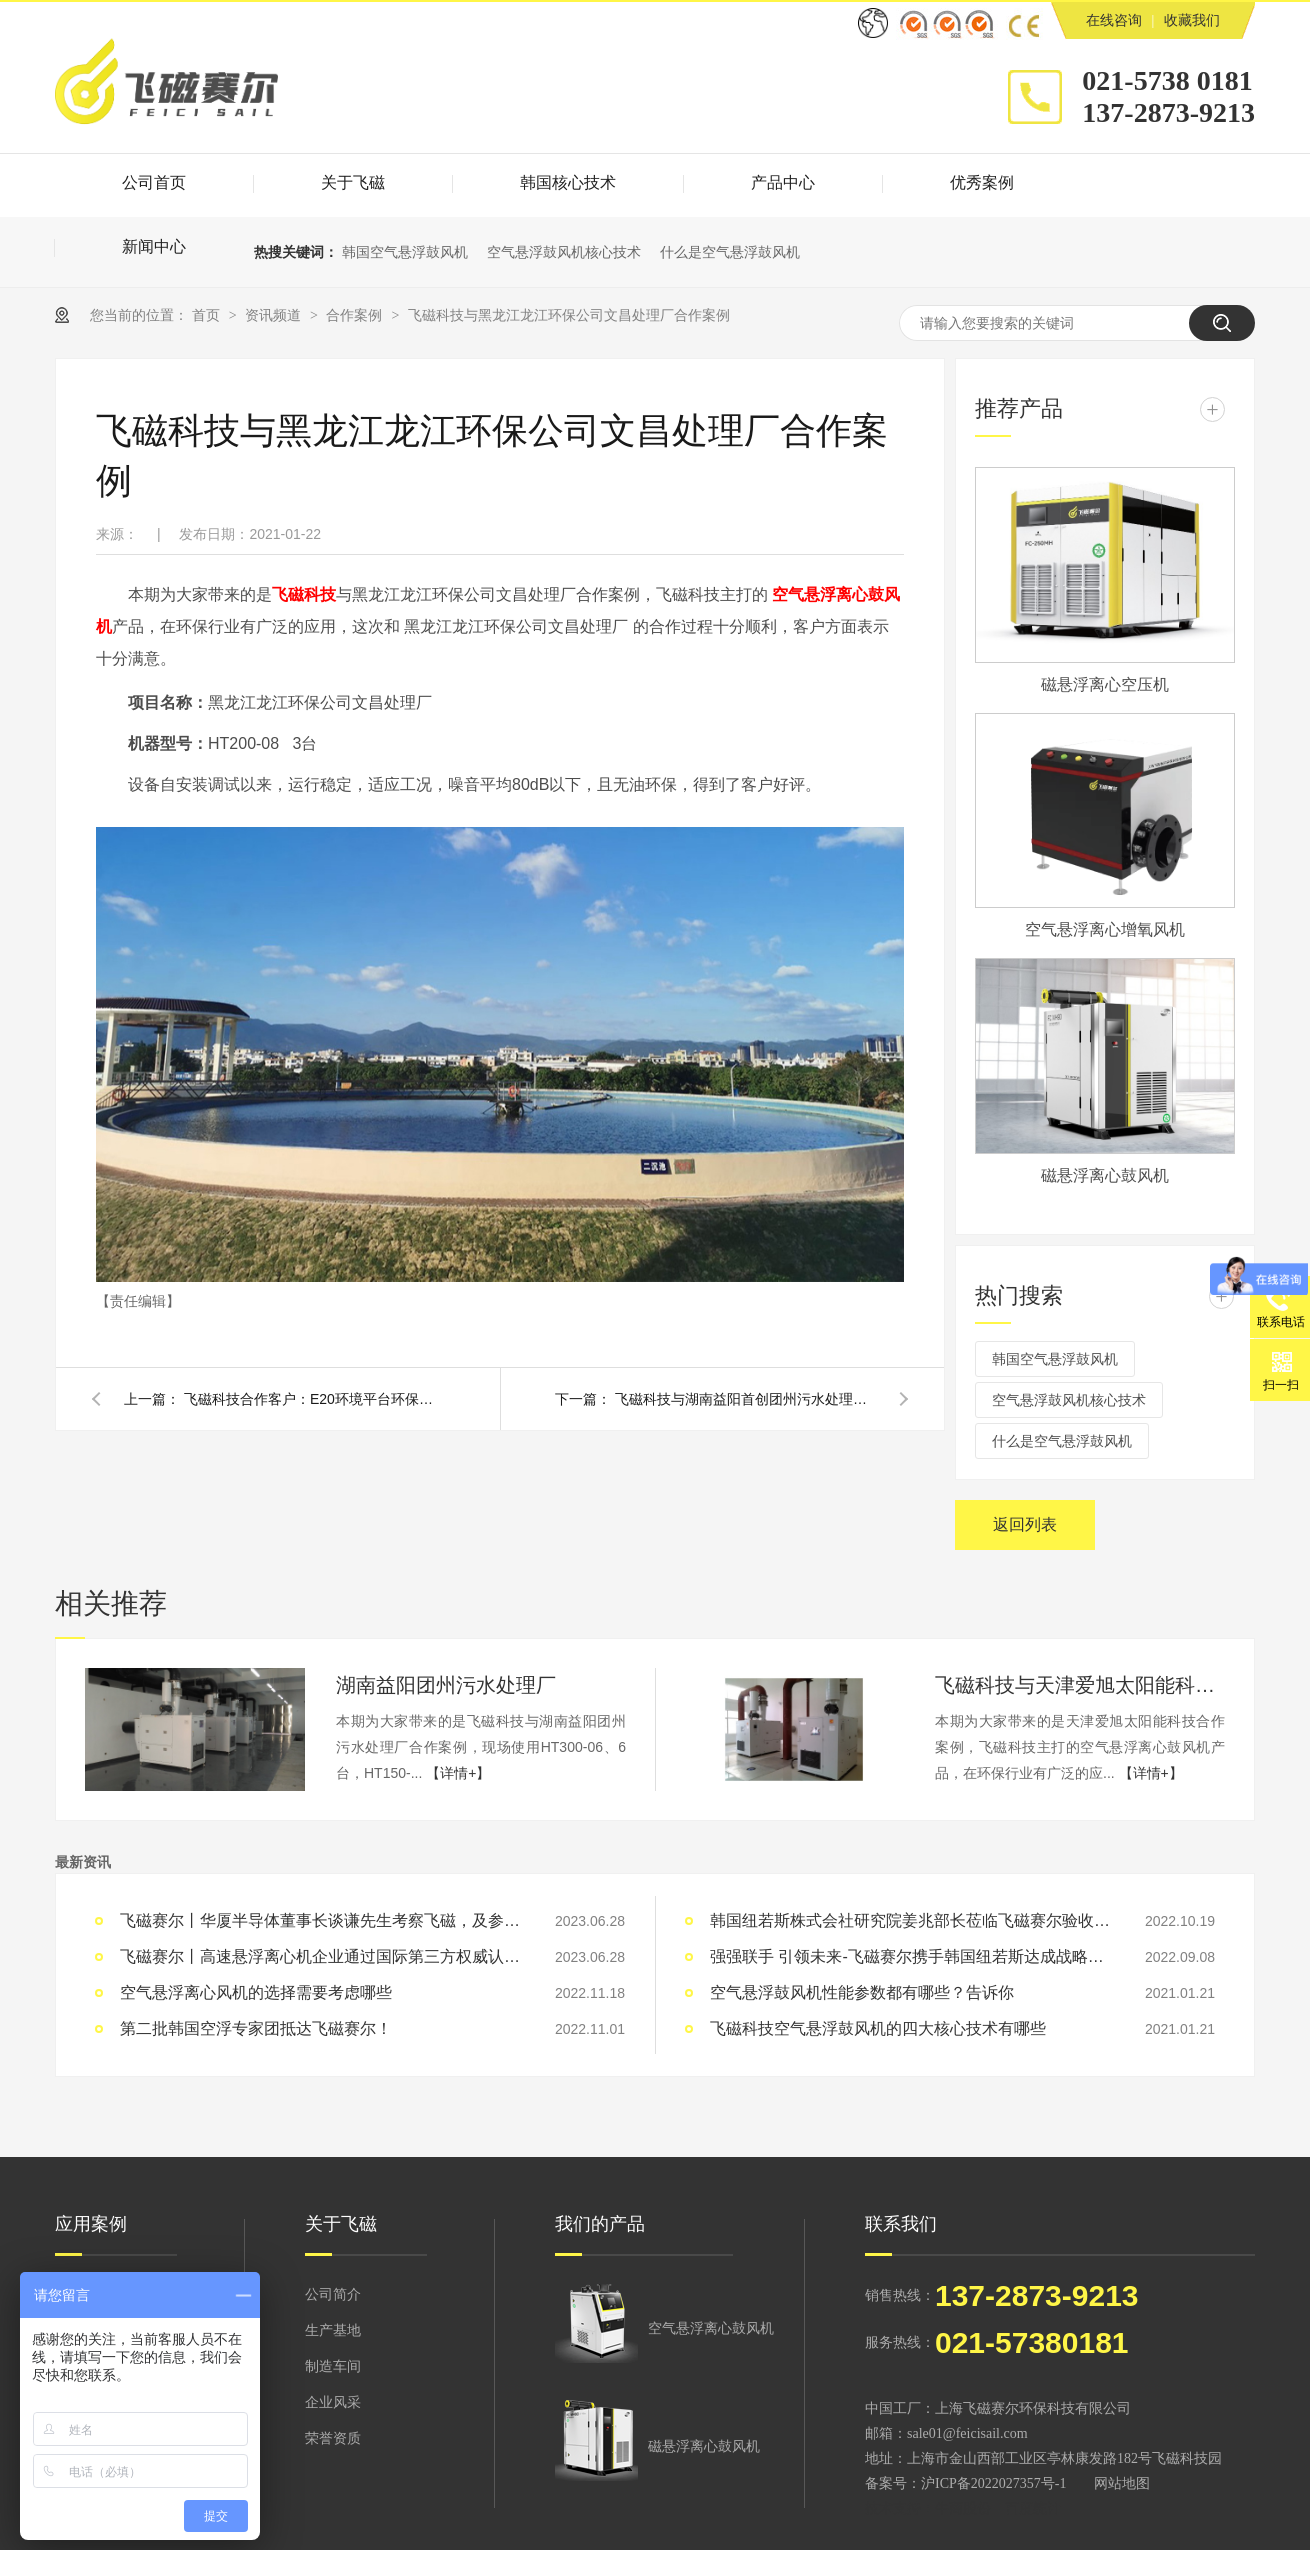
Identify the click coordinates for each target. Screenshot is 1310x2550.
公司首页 (154, 182)
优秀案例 (982, 182)
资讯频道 (275, 315)
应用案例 (91, 2224)
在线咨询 (1114, 20)
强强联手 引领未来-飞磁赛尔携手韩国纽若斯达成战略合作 (910, 1956)
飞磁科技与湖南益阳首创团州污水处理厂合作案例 (745, 1399)
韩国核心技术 (568, 182)
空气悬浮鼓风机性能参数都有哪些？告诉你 (862, 1992)
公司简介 (333, 2294)
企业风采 (333, 2402)
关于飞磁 (353, 182)
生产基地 (333, 2330)
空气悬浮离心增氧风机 (1105, 929)
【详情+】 (458, 1773)
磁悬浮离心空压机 (1105, 684)
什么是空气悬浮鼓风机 (730, 252)
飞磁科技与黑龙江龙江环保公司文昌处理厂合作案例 (569, 315)
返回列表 (1025, 1524)
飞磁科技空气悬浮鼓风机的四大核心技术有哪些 (878, 2028)
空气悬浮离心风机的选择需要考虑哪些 (256, 1992)
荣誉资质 (333, 2438)
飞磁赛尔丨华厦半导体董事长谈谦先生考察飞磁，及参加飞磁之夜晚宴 (320, 1920)
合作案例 (356, 315)
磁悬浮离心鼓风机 (1105, 1175)
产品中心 (783, 182)
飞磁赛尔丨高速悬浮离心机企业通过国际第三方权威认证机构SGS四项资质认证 (320, 1956)
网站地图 (1122, 2483)
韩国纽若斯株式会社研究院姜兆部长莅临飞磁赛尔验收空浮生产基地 (910, 1920)
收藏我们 (1192, 20)
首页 (208, 315)
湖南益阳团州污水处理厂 (446, 1685)
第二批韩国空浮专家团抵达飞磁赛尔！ (256, 2028)
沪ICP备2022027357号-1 (993, 2483)
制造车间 (333, 2366)
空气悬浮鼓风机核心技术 (564, 252)
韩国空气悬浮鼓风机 (405, 252)
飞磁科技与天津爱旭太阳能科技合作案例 (1080, 1685)
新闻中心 (154, 246)
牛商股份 (963, 2508)
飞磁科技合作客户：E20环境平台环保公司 (314, 1399)
